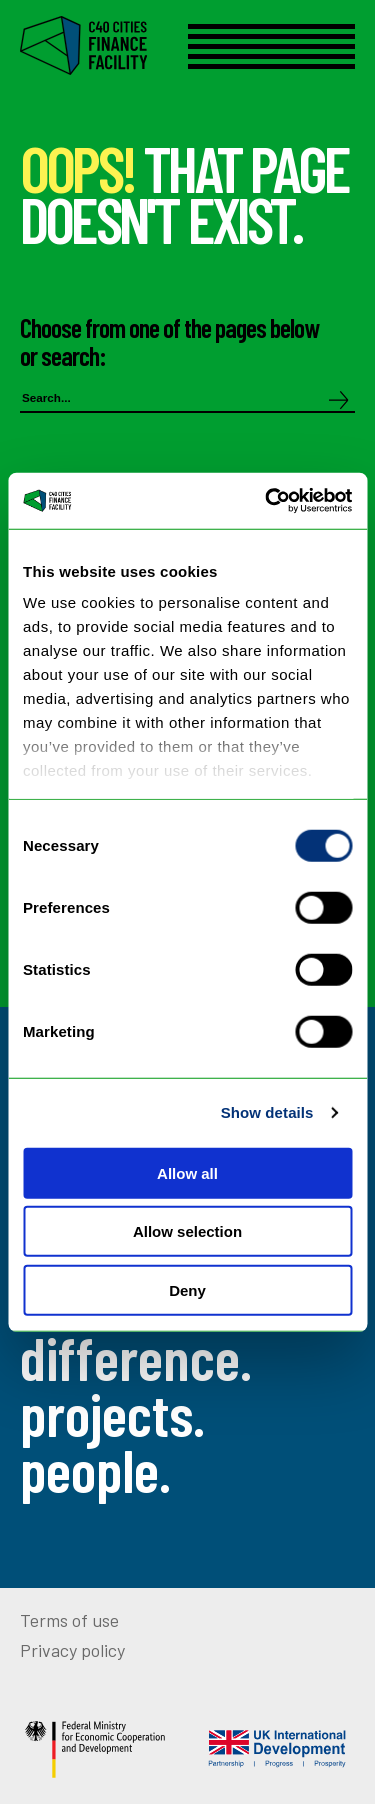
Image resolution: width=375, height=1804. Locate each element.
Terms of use (69, 1620)
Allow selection (187, 1231)
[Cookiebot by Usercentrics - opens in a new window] (267, 501)
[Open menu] (271, 46)
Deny (187, 1289)
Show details (267, 1112)
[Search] (339, 401)
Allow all (187, 1172)
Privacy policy (72, 1650)
